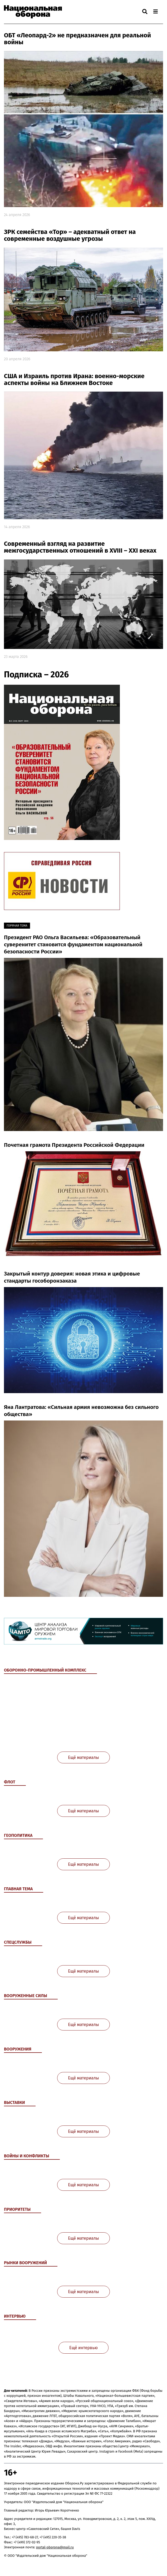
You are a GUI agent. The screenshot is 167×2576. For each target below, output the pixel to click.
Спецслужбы (18, 1942)
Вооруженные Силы (25, 1995)
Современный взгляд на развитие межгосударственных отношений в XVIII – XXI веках (80, 547)
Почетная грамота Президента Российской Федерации (74, 1145)
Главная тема (18, 1888)
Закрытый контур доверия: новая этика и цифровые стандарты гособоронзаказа (72, 1277)
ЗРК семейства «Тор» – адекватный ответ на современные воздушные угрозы (70, 235)
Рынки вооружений (25, 2262)
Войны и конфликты (26, 2155)
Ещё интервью (83, 2347)
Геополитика (18, 1835)
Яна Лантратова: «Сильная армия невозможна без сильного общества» (81, 1411)
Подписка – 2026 (36, 674)
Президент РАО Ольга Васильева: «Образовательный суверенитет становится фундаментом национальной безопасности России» (73, 944)
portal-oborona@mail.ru (55, 2547)
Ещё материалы (83, 1757)
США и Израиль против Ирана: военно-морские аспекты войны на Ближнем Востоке (74, 380)
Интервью (15, 2316)
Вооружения (17, 2049)
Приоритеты (17, 2209)
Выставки (14, 2102)
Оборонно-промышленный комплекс (45, 1670)
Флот (9, 1781)
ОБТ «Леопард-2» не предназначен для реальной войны (77, 39)
